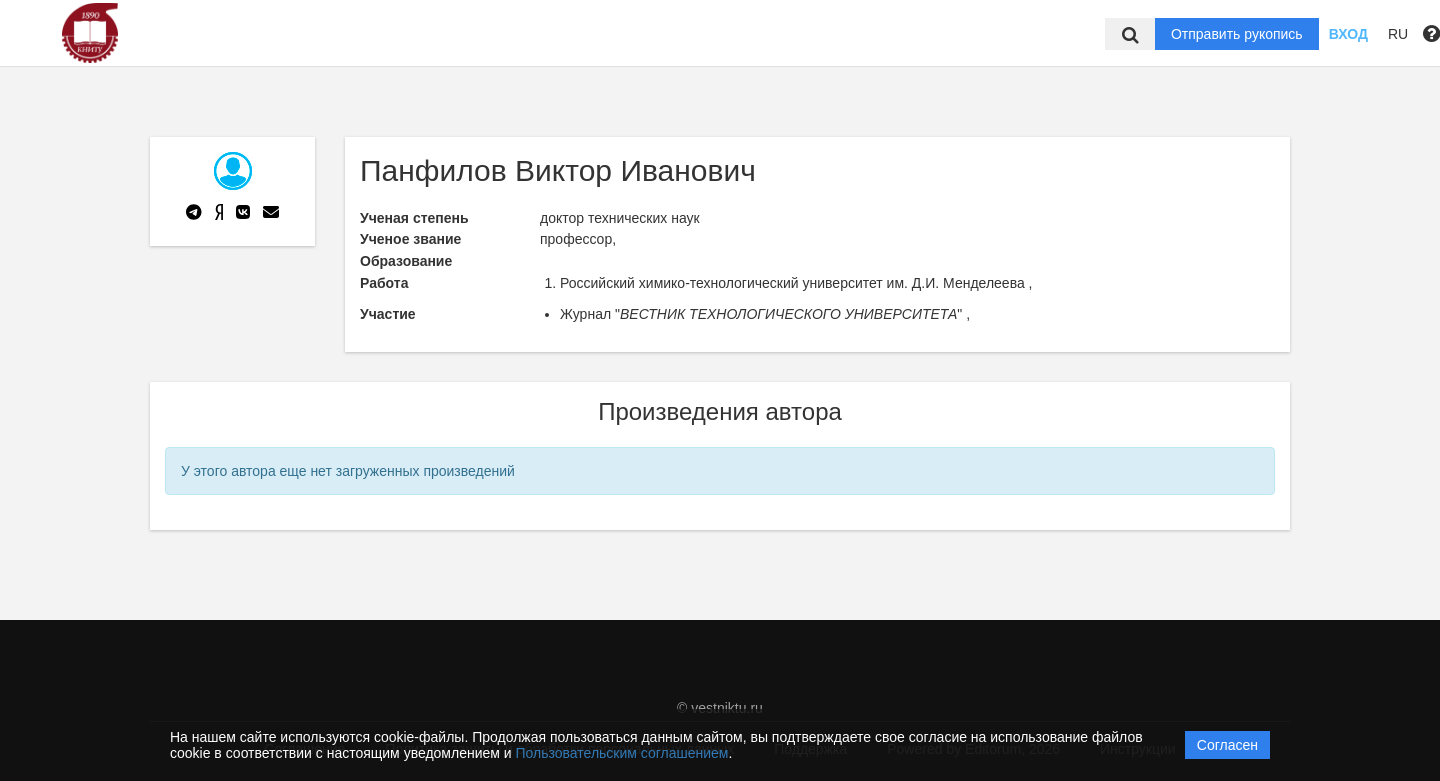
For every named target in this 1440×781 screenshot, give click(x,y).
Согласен (1227, 745)
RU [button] (1398, 34)
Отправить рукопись (1237, 34)
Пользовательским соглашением (622, 753)
